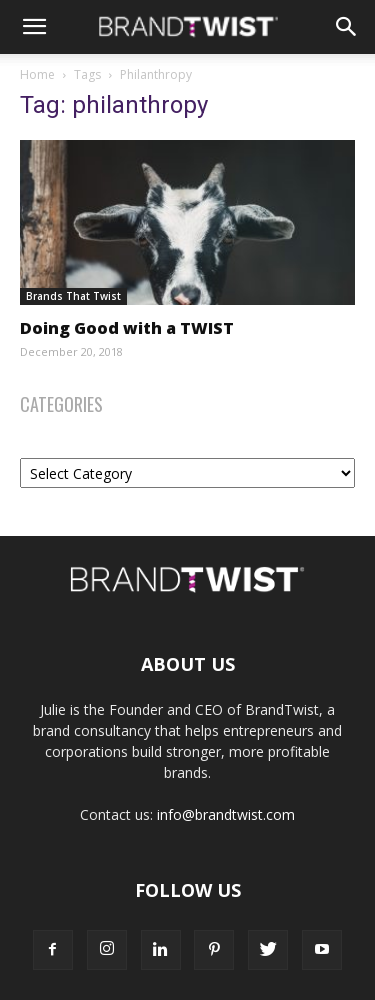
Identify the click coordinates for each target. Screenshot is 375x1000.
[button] (34, 27)
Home (37, 74)
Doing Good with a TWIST (127, 328)
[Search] (347, 27)
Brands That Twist (73, 296)
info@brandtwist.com (226, 814)
